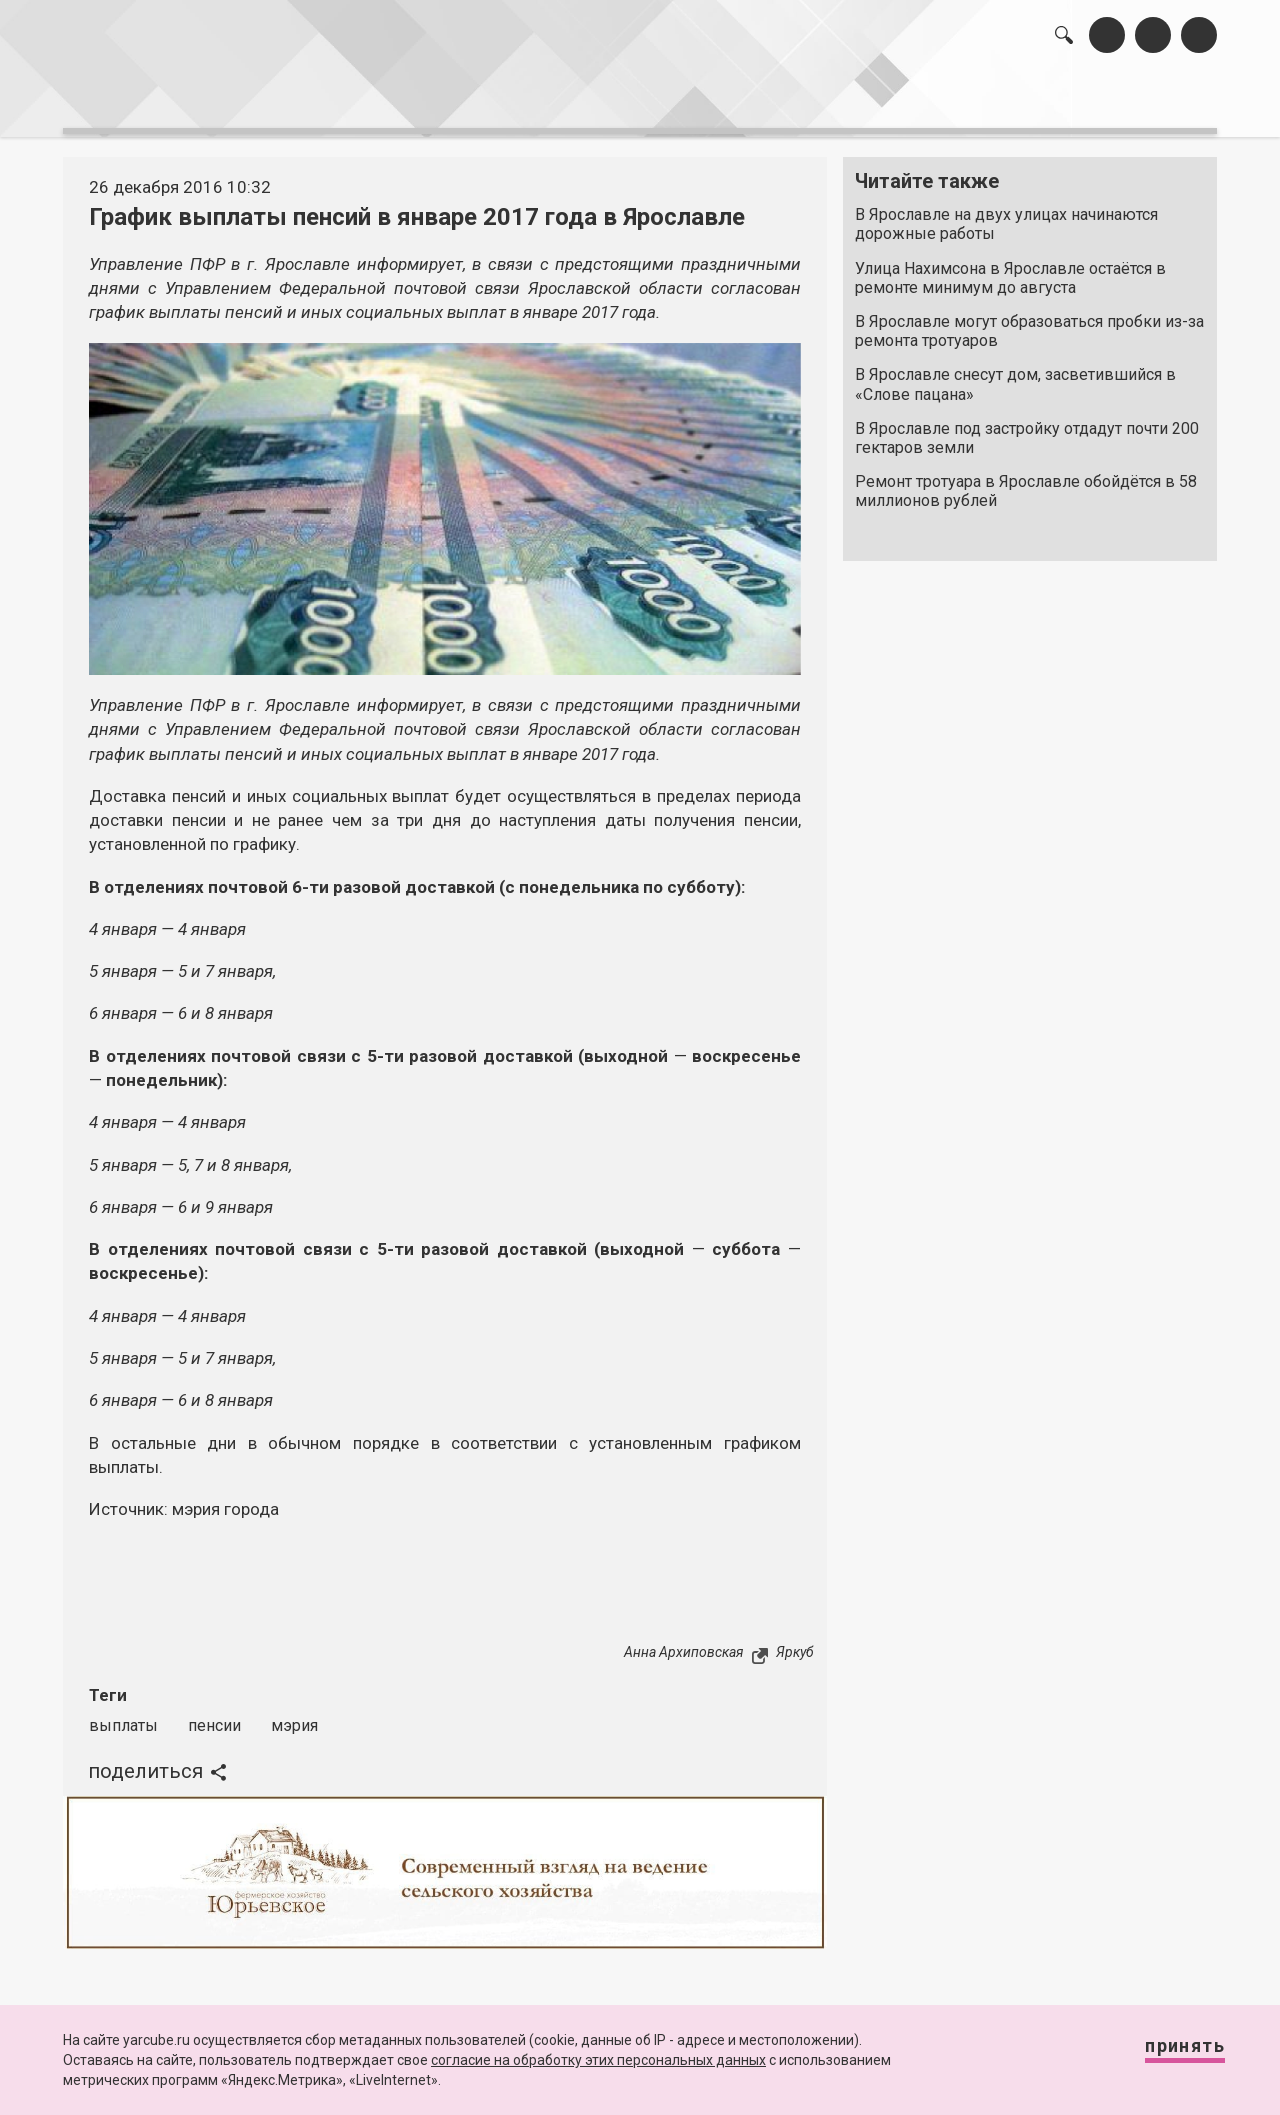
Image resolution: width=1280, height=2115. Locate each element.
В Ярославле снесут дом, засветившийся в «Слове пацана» (1015, 374)
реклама (1131, 100)
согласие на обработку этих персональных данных (598, 2060)
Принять (1165, 2054)
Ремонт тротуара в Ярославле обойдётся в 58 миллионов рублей (1026, 481)
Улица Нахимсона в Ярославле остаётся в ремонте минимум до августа (1010, 267)
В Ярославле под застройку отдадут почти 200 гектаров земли (1027, 428)
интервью (591, 100)
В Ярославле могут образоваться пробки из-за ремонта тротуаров (1029, 321)
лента (346, 100)
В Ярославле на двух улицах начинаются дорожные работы (1006, 214)
